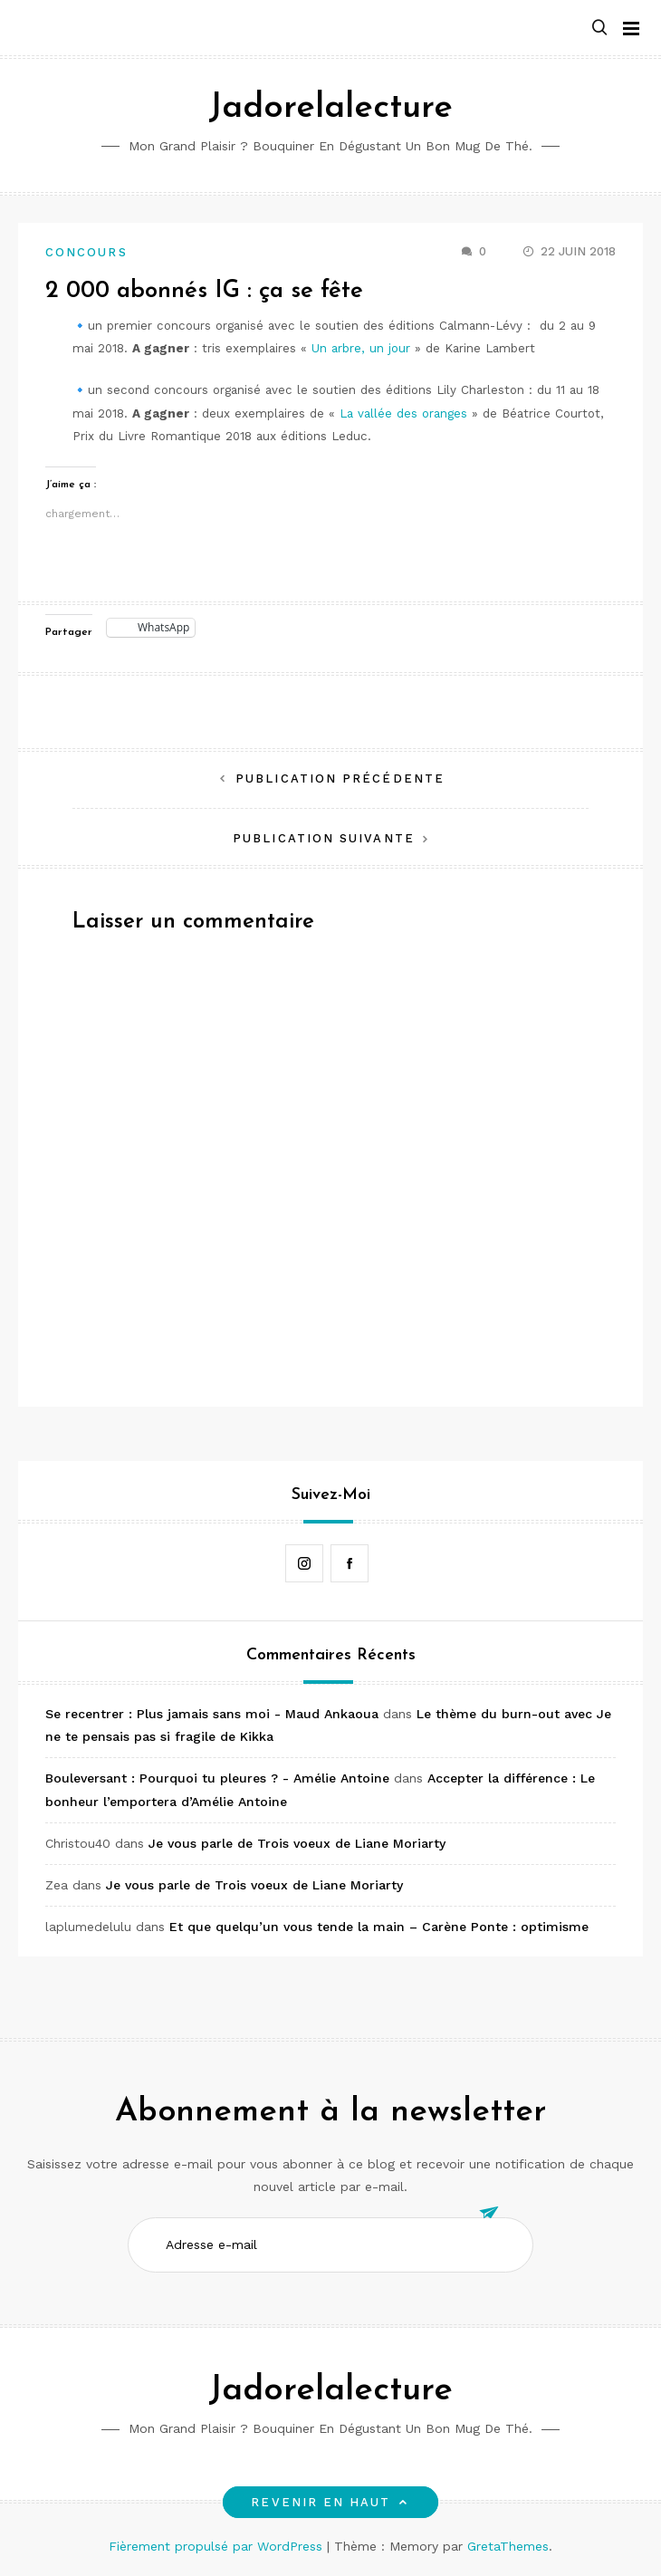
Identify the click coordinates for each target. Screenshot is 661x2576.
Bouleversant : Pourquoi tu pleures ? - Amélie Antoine (217, 1778)
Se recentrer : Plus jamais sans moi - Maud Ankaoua (211, 1713)
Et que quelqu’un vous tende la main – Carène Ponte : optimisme (379, 1926)
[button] (599, 28)
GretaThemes (508, 2546)
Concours (86, 252)
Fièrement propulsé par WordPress (218, 2546)
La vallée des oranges (403, 413)
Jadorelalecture (330, 108)
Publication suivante (324, 838)
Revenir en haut (330, 2502)
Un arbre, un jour (360, 348)
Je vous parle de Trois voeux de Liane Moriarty (296, 1843)
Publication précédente (340, 778)
